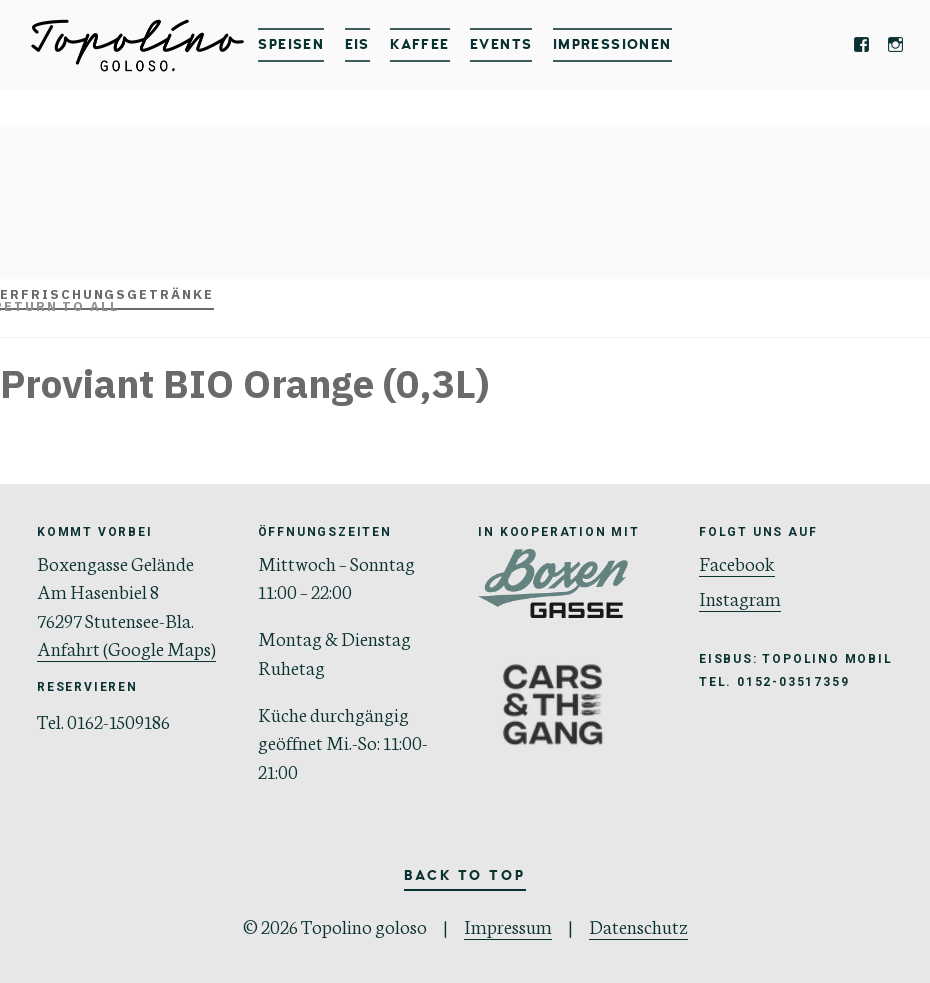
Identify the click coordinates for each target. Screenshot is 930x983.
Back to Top (465, 875)
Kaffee (419, 44)
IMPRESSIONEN (612, 44)
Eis (357, 44)
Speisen (291, 44)
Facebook (737, 562)
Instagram (740, 597)
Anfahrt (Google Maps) (126, 647)
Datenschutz (638, 925)
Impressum (508, 925)
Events (501, 44)
